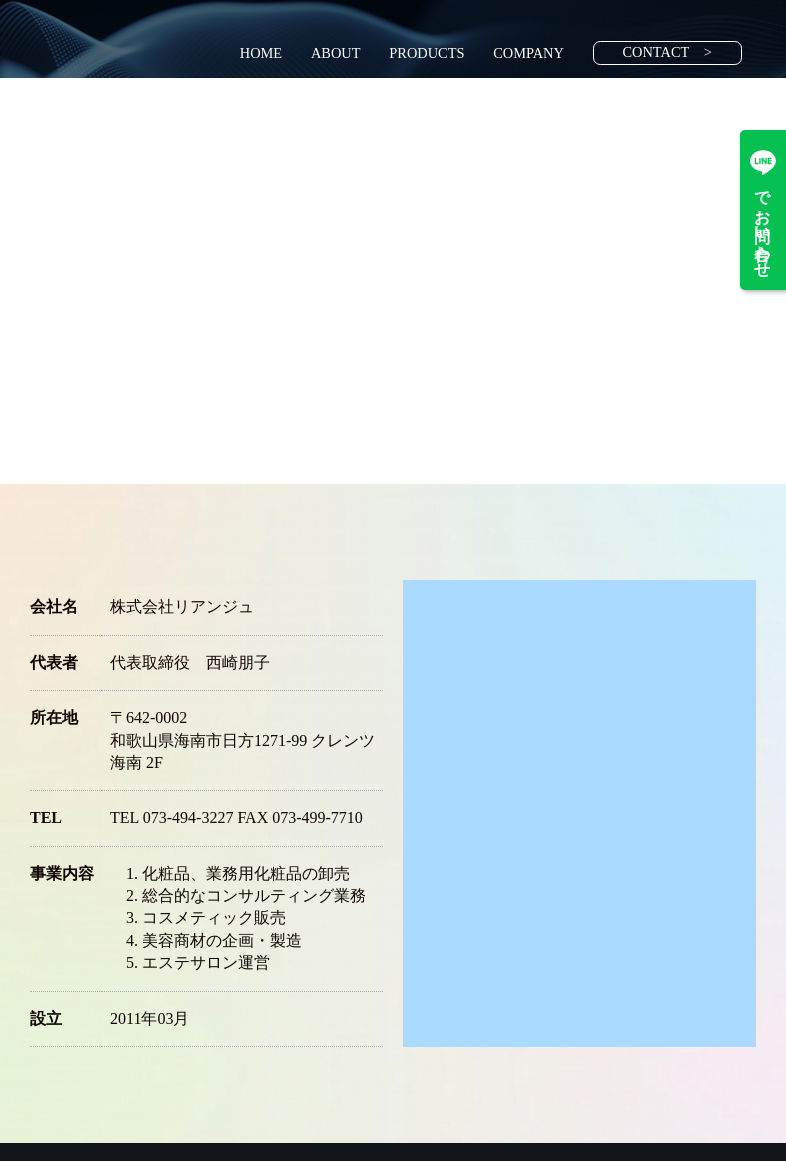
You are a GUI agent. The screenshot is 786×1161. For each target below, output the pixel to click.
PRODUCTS (426, 53)
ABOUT (336, 53)
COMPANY (528, 53)
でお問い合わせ (763, 210)
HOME (261, 53)
